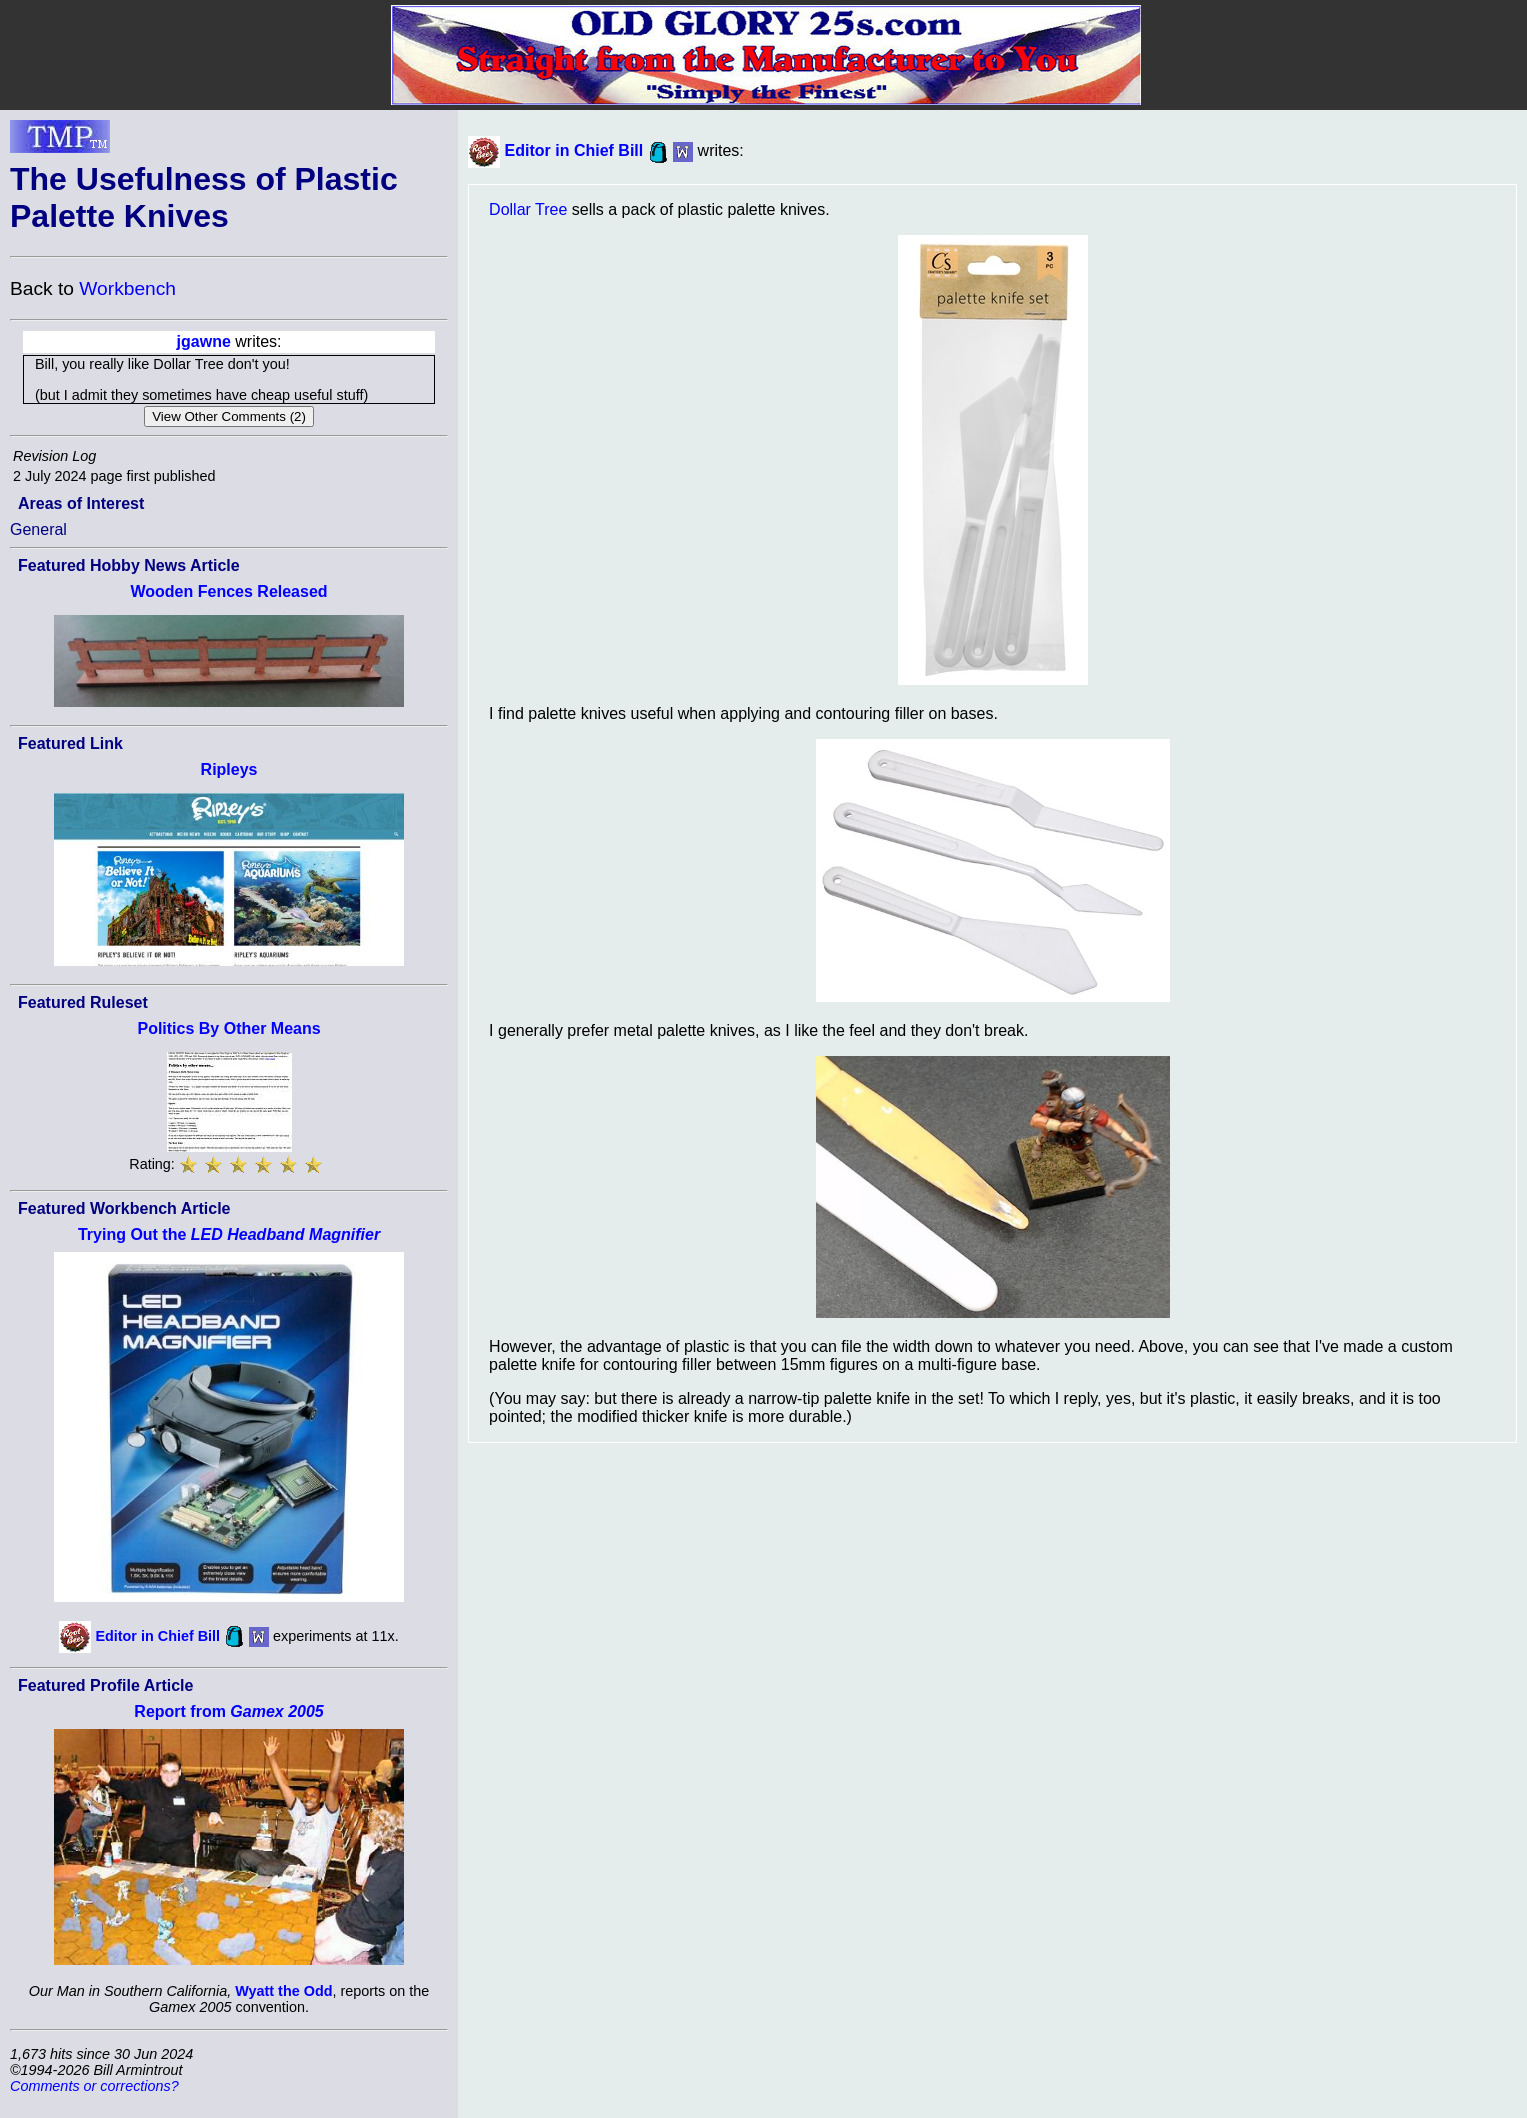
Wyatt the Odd (283, 1991)
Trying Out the (229, 1234)
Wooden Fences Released (228, 591)
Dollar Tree (528, 209)
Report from (228, 1711)
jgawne (204, 341)
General (38, 529)
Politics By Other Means (228, 1028)
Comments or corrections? (94, 2086)
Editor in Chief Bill (157, 1636)
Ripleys (229, 769)
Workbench (127, 288)
